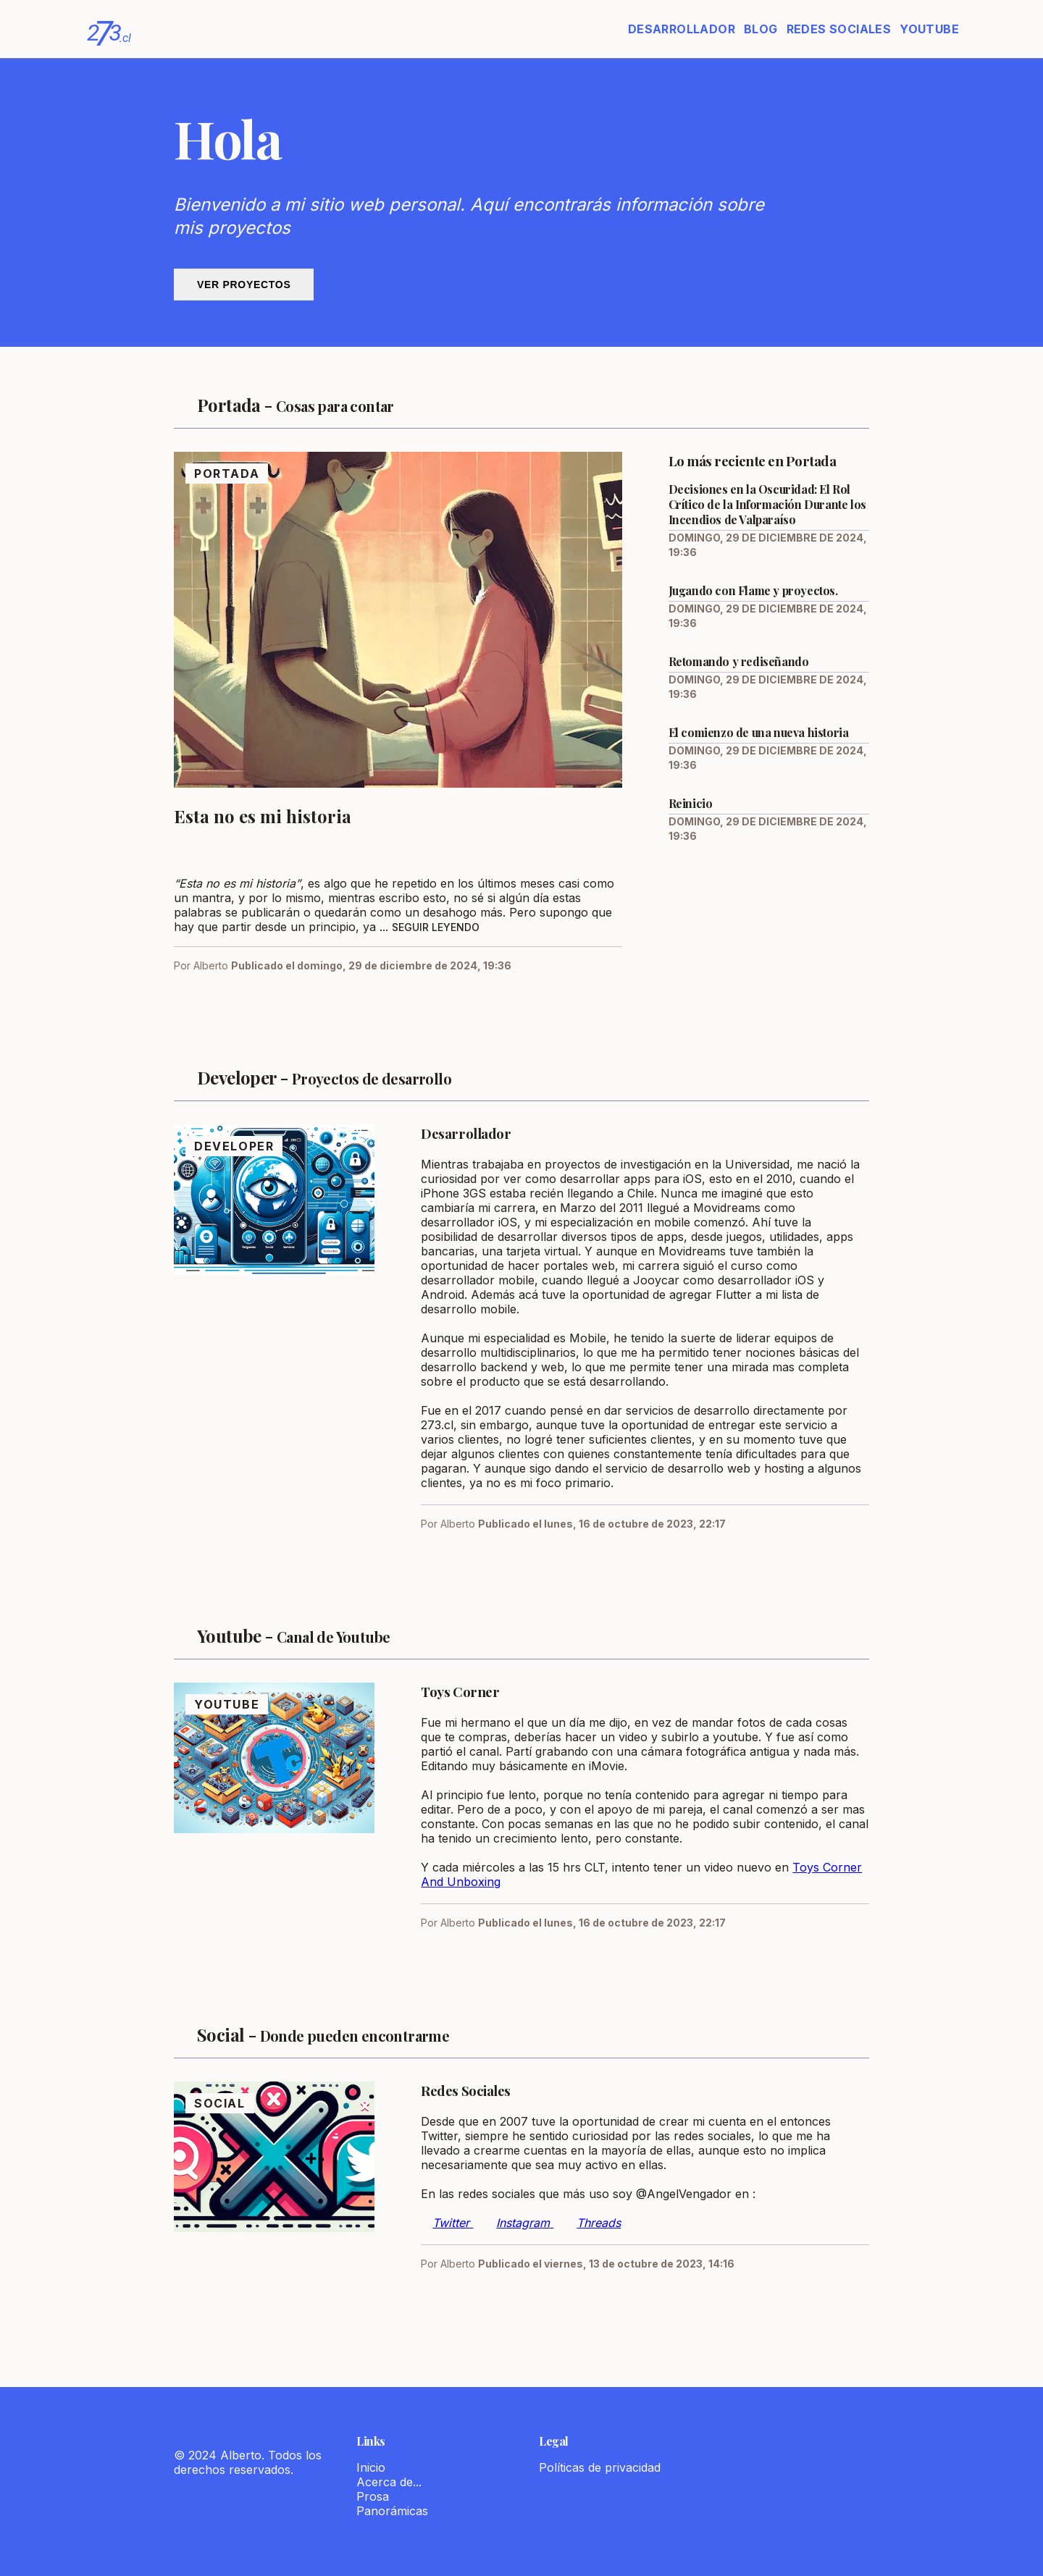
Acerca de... (389, 2482)
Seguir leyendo (435, 927)
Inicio (370, 2467)
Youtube (929, 29)
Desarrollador (681, 29)
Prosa (372, 2496)
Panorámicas (392, 2511)
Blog (761, 29)
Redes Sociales (839, 29)
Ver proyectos (243, 284)
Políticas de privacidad (600, 2467)
